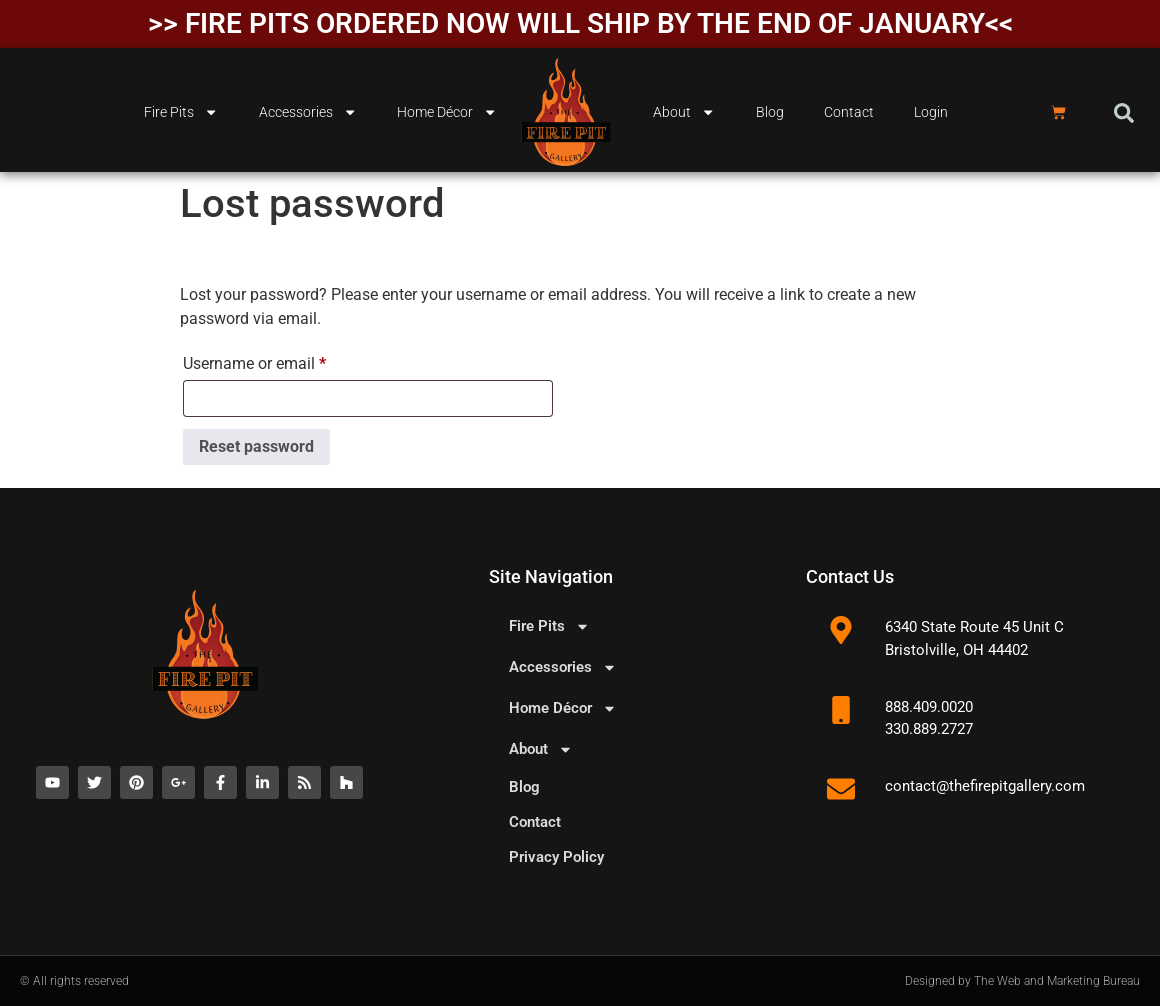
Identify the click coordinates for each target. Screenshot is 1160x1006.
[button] (1124, 113)
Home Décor (447, 112)
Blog (770, 112)
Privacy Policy (556, 857)
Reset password (256, 446)
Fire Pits (181, 112)
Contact (849, 112)
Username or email (285, 360)
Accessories (308, 112)
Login (931, 112)
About (684, 112)
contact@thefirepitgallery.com (985, 786)
